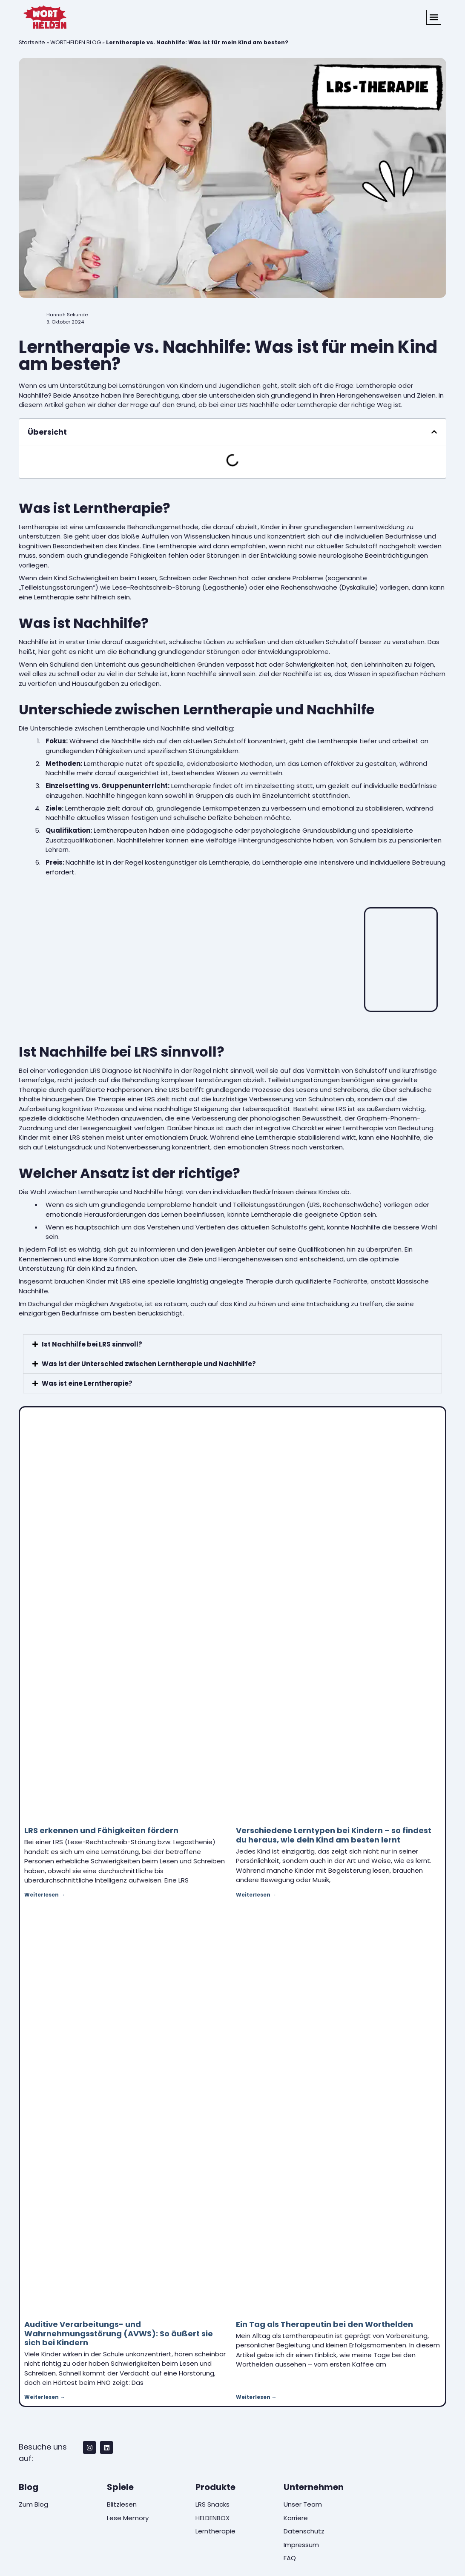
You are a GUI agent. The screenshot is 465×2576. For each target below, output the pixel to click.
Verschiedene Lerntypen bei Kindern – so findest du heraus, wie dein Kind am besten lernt (333, 1835)
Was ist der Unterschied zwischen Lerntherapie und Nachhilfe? (149, 1363)
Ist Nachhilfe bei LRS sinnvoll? (92, 1344)
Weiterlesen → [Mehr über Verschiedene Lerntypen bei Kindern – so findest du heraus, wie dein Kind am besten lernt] (256, 1894)
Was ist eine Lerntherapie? (87, 1383)
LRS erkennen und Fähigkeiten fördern (101, 1830)
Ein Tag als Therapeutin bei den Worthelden (324, 2324)
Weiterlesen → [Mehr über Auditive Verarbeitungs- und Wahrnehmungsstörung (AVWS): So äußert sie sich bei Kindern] (44, 2397)
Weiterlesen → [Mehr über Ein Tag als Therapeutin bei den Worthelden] (256, 2397)
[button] (433, 17)
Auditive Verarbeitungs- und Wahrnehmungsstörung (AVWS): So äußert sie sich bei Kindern (118, 2333)
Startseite (32, 42)
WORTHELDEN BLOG (75, 42)
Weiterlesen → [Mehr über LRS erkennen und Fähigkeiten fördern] (44, 1894)
